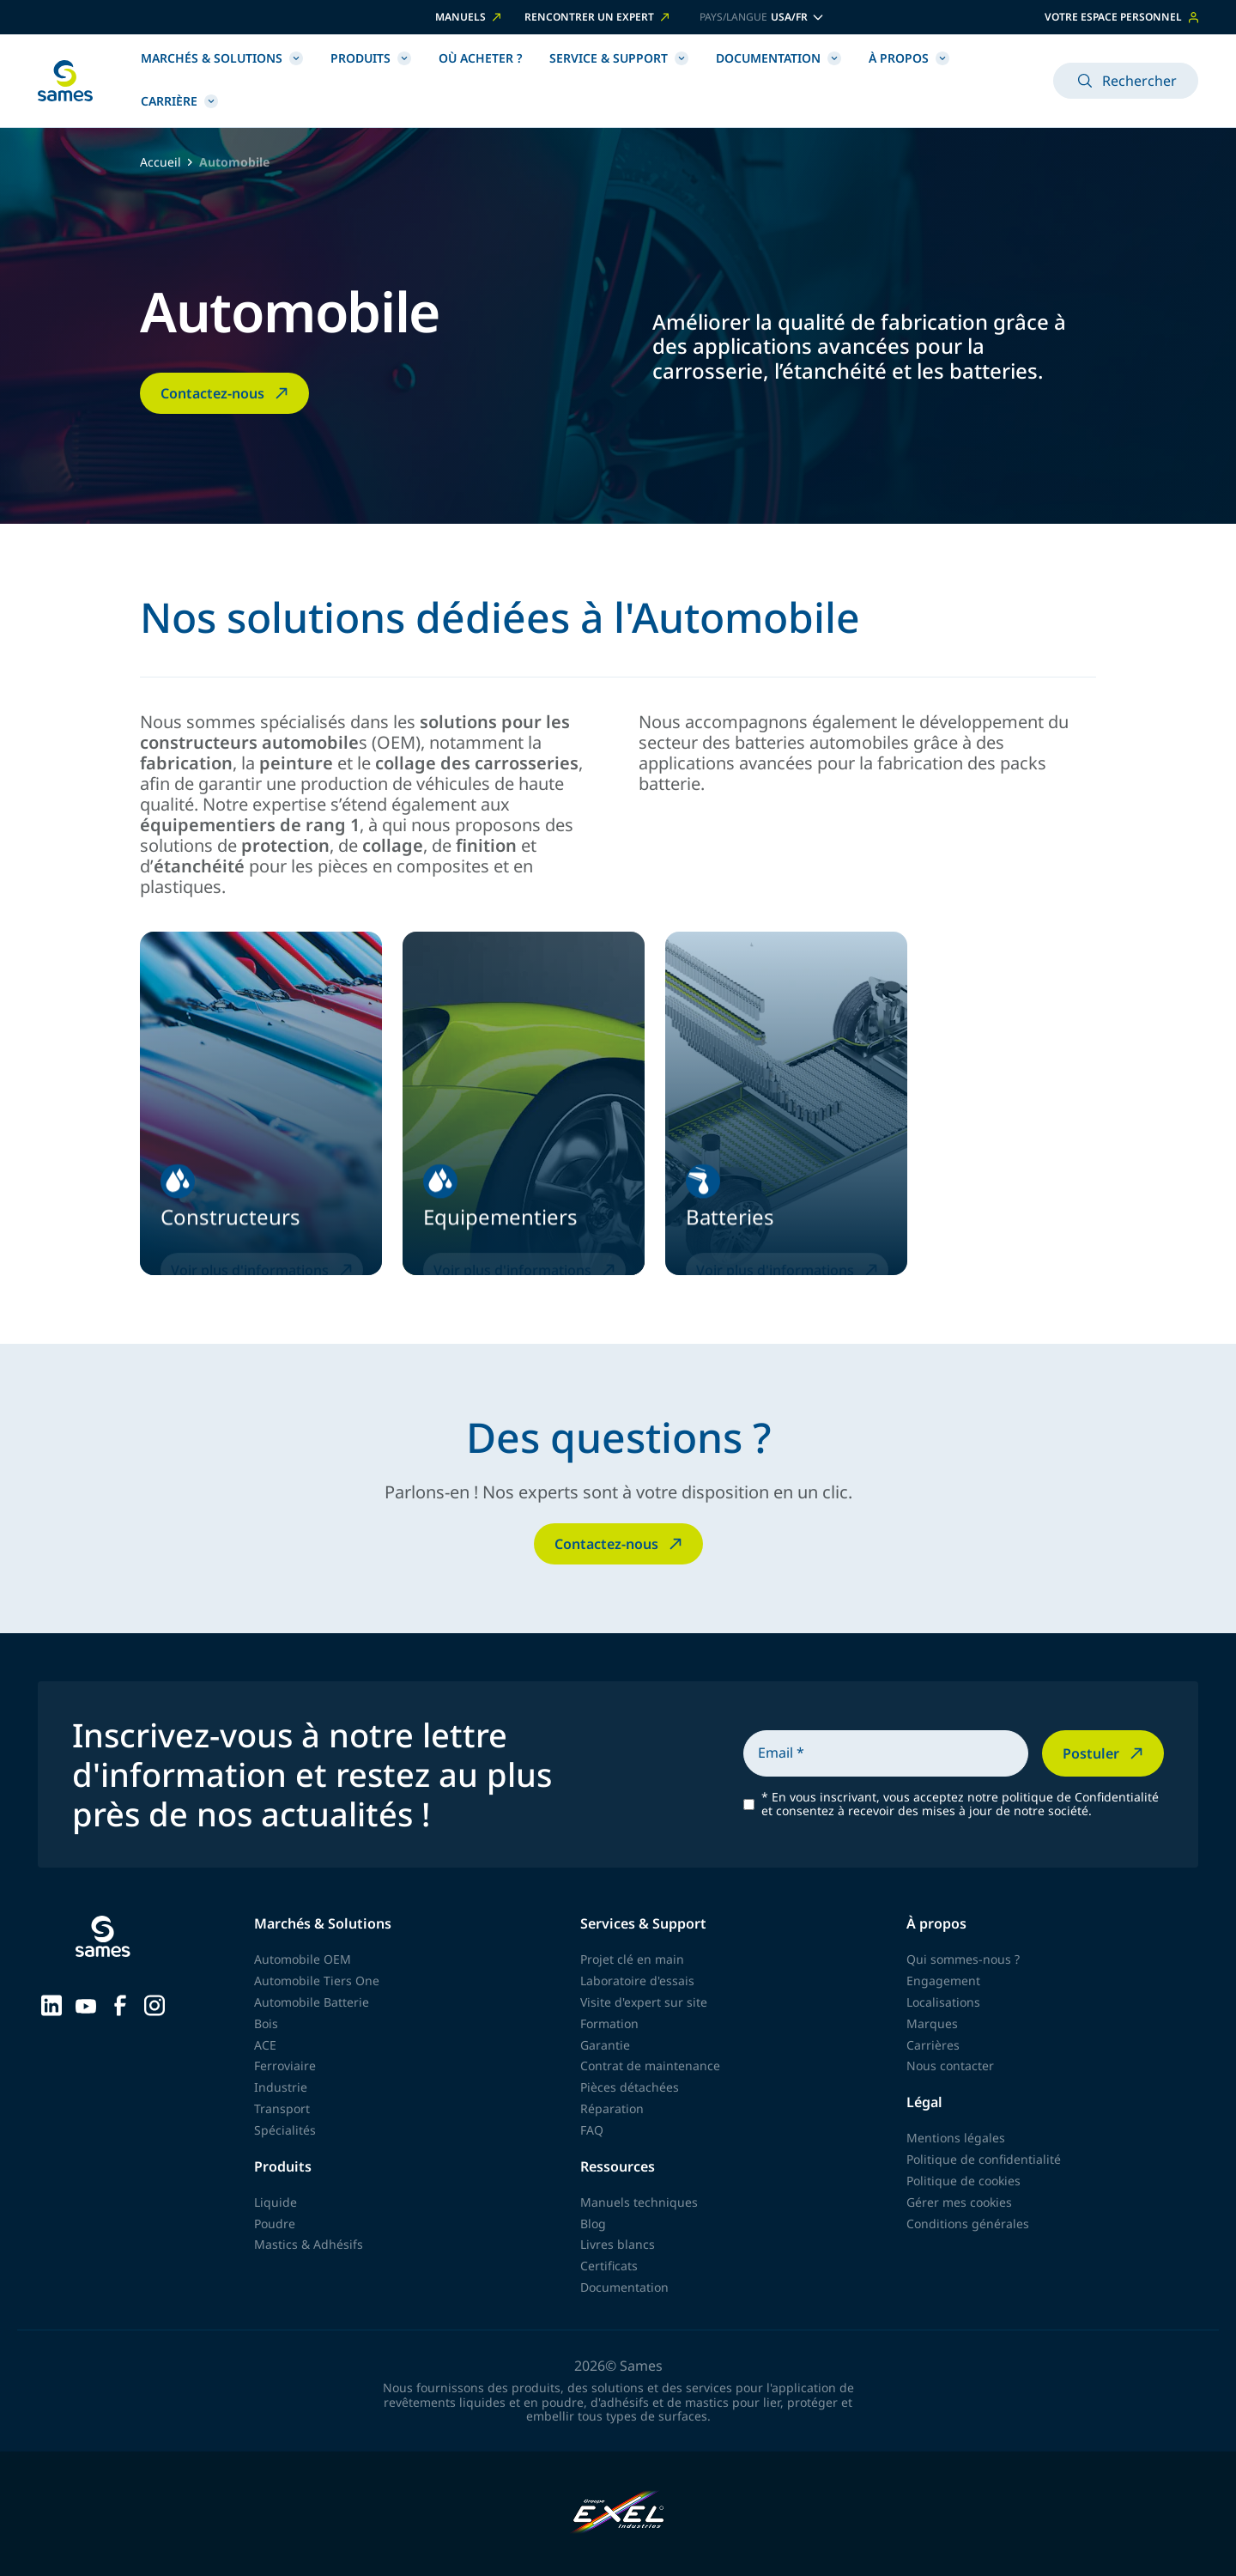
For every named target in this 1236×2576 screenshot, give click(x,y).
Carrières (933, 2045)
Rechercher (1126, 80)
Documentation (778, 58)
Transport (282, 2108)
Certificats (609, 2265)
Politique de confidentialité (983, 2159)
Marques (932, 2023)
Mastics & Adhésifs (308, 2244)
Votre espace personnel (1121, 16)
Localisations (943, 2002)
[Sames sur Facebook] (120, 2004)
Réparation (612, 2108)
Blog (593, 2223)
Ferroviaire (285, 2065)
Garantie (605, 2045)
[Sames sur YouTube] (86, 2004)
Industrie (280, 2087)
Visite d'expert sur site (643, 2002)
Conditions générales (967, 2223)
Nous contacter (950, 2065)
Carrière (179, 101)
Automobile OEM (302, 1959)
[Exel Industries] (618, 2514)
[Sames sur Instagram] (154, 2004)
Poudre (274, 2223)
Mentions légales (955, 2137)
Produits (370, 58)
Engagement (943, 1980)
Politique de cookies (963, 2180)
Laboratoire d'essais (637, 1980)
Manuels (469, 17)
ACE (265, 2045)
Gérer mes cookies (959, 2202)
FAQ (591, 2130)
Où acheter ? (480, 58)
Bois (266, 2023)
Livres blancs (617, 2244)
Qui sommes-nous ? (963, 1959)
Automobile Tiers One (316, 1980)
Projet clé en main (632, 1959)
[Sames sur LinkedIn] (51, 2004)
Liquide (275, 2202)
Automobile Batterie (311, 2002)
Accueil (160, 162)
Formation (609, 2023)
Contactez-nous (226, 393)
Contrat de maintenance (650, 2065)
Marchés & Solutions (222, 58)
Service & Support (618, 58)
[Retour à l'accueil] (65, 80)
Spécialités (285, 2130)
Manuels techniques (639, 2202)
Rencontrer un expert (598, 17)
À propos (909, 58)
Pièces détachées (629, 2087)
